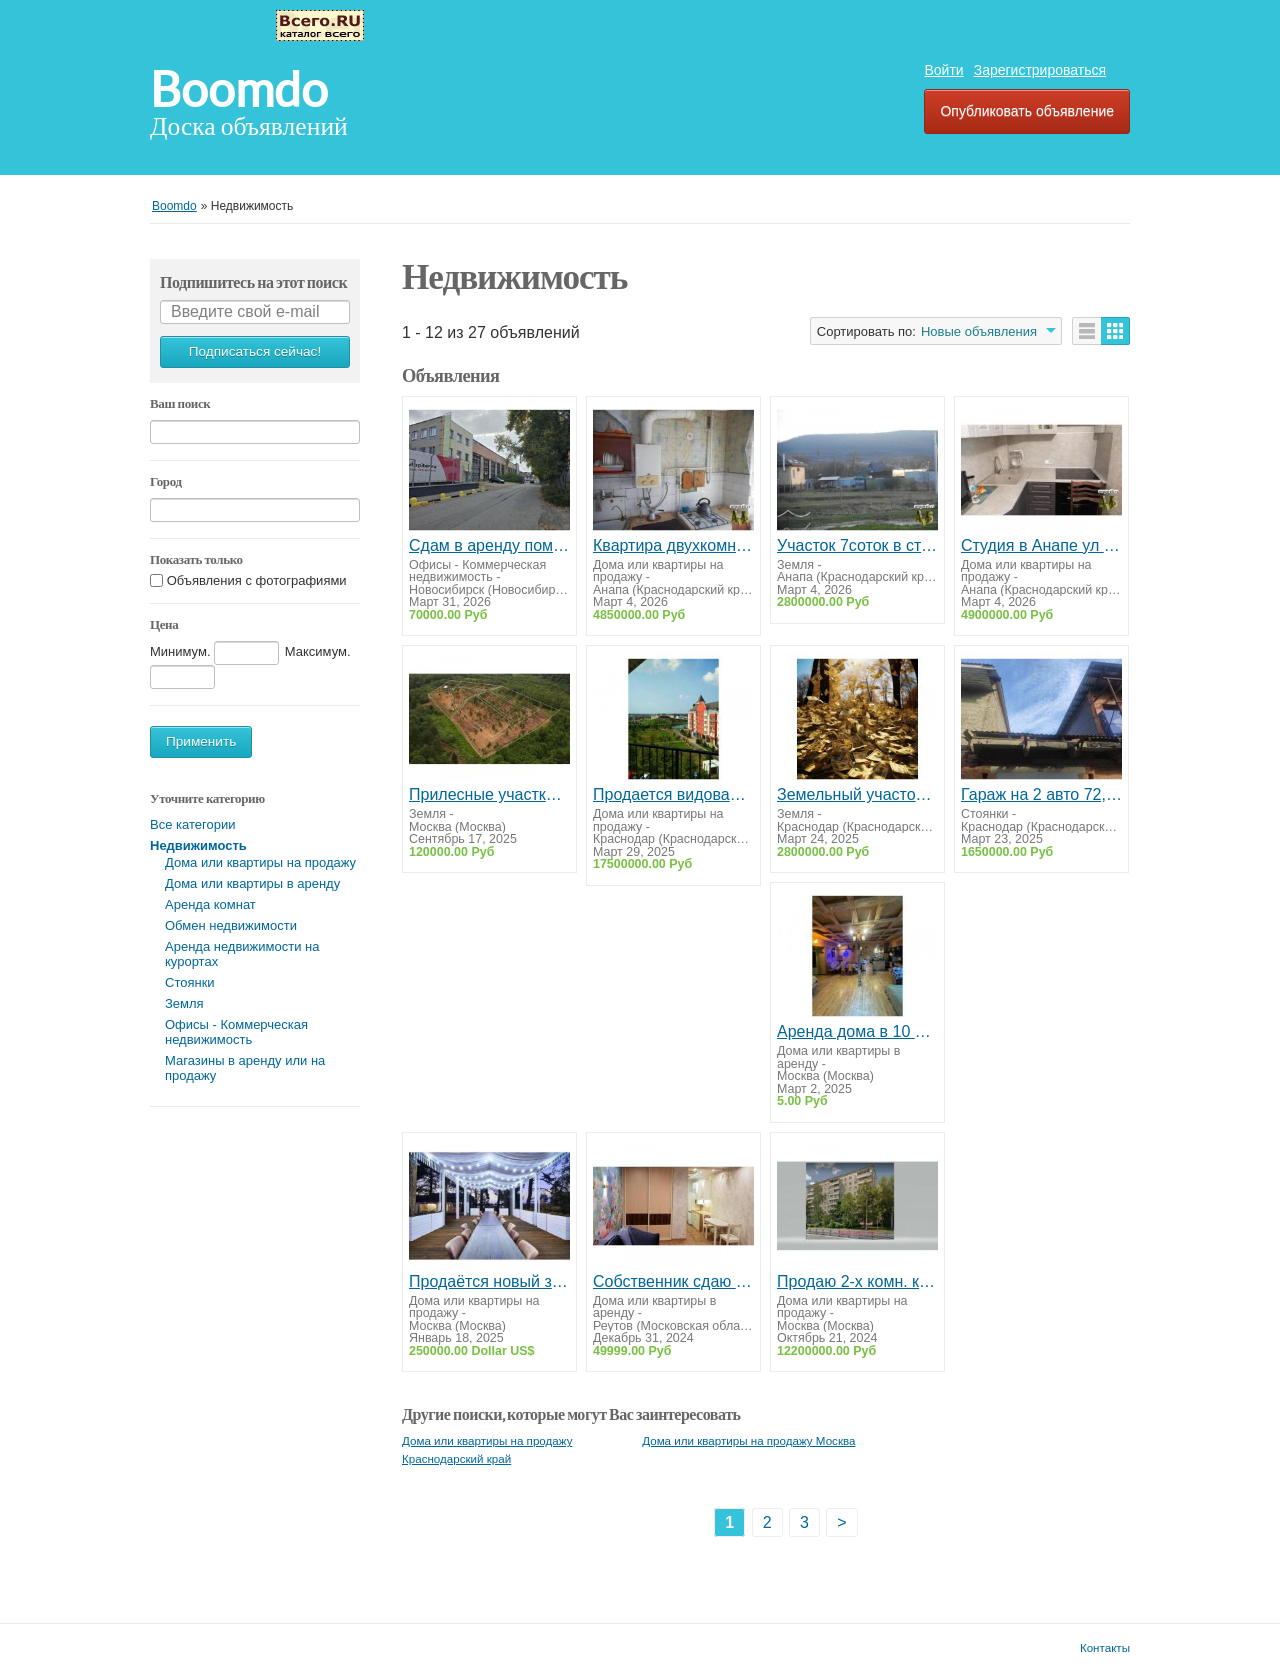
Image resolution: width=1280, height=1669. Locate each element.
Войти (943, 70)
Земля (184, 1003)
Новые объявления (979, 331)
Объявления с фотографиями (257, 580)
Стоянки (190, 982)
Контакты (1105, 1647)
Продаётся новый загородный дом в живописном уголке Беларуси (489, 1281)
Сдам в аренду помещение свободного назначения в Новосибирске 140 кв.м (489, 545)
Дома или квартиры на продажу (260, 862)
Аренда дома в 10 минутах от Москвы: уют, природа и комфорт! (857, 1031)
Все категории (192, 824)
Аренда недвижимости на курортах (242, 954)
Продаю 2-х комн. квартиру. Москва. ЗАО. (857, 1281)
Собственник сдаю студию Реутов (673, 1281)
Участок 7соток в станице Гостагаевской (857, 545)
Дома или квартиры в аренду (252, 883)
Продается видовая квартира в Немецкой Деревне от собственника (673, 794)
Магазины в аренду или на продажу (245, 1068)
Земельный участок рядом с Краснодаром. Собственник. (857, 794)
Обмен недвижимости (231, 925)
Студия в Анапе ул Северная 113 (1041, 545)
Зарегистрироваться (1040, 70)
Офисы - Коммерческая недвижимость (236, 1032)
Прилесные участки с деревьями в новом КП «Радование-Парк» (489, 794)
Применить (201, 741)
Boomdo (239, 90)
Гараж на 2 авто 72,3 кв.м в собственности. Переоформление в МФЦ (1041, 794)
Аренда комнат (210, 904)
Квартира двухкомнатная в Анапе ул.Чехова (673, 545)
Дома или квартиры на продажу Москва (748, 1440)
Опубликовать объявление (1027, 111)
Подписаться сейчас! (255, 351)
